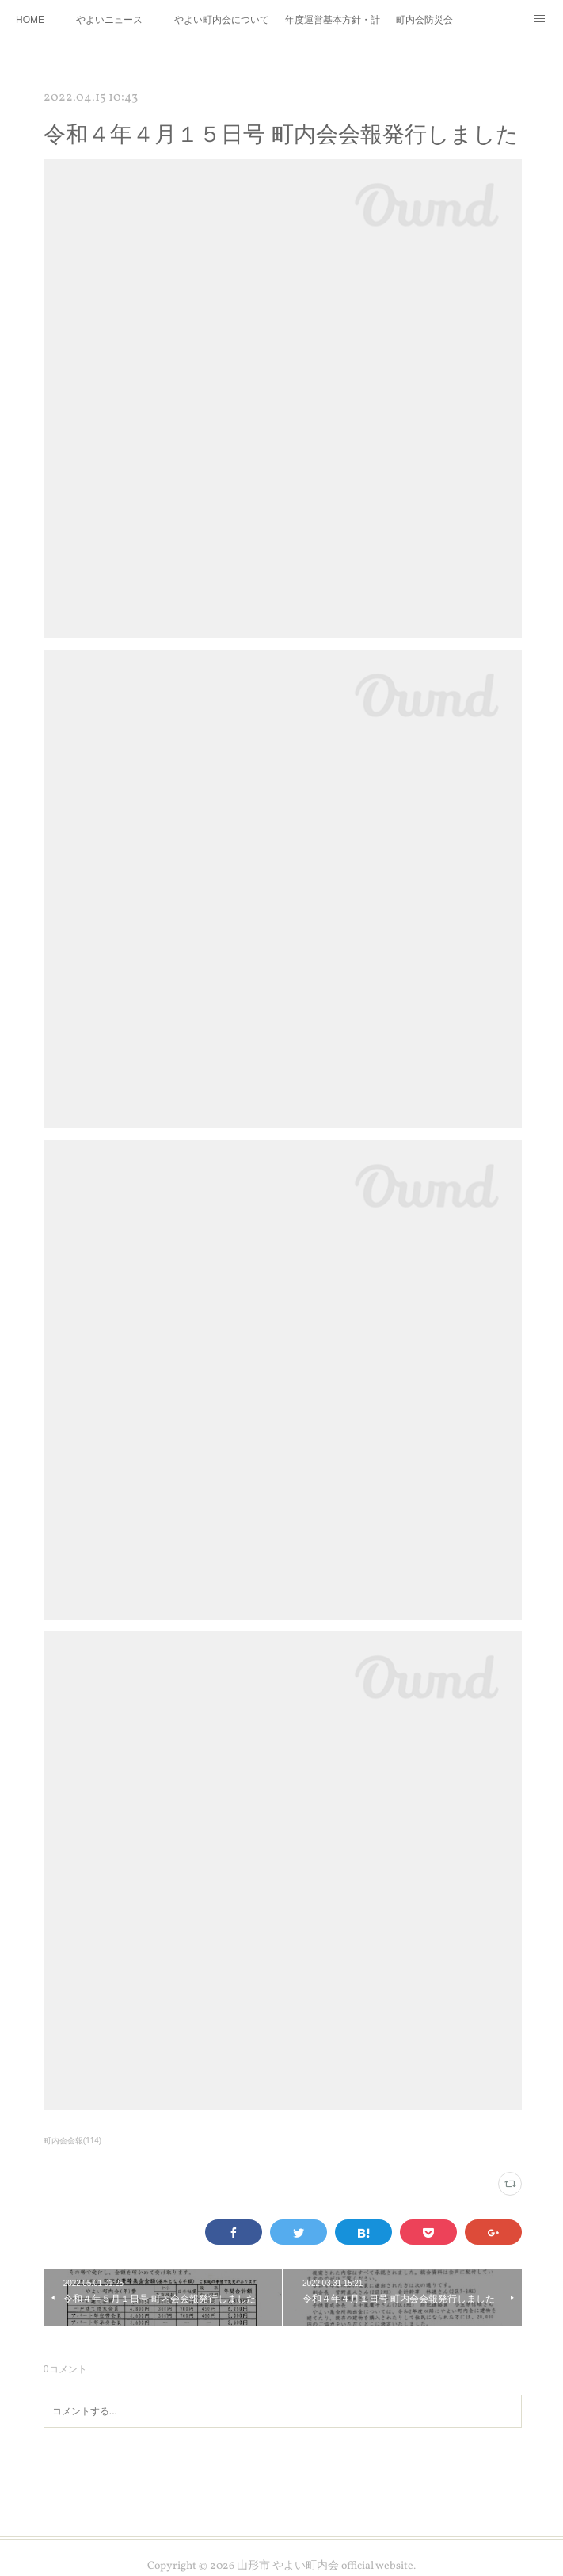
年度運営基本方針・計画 (332, 19)
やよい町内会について (221, 19)
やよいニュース (109, 19)
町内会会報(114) (72, 2140)
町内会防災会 (424, 19)
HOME (30, 19)
